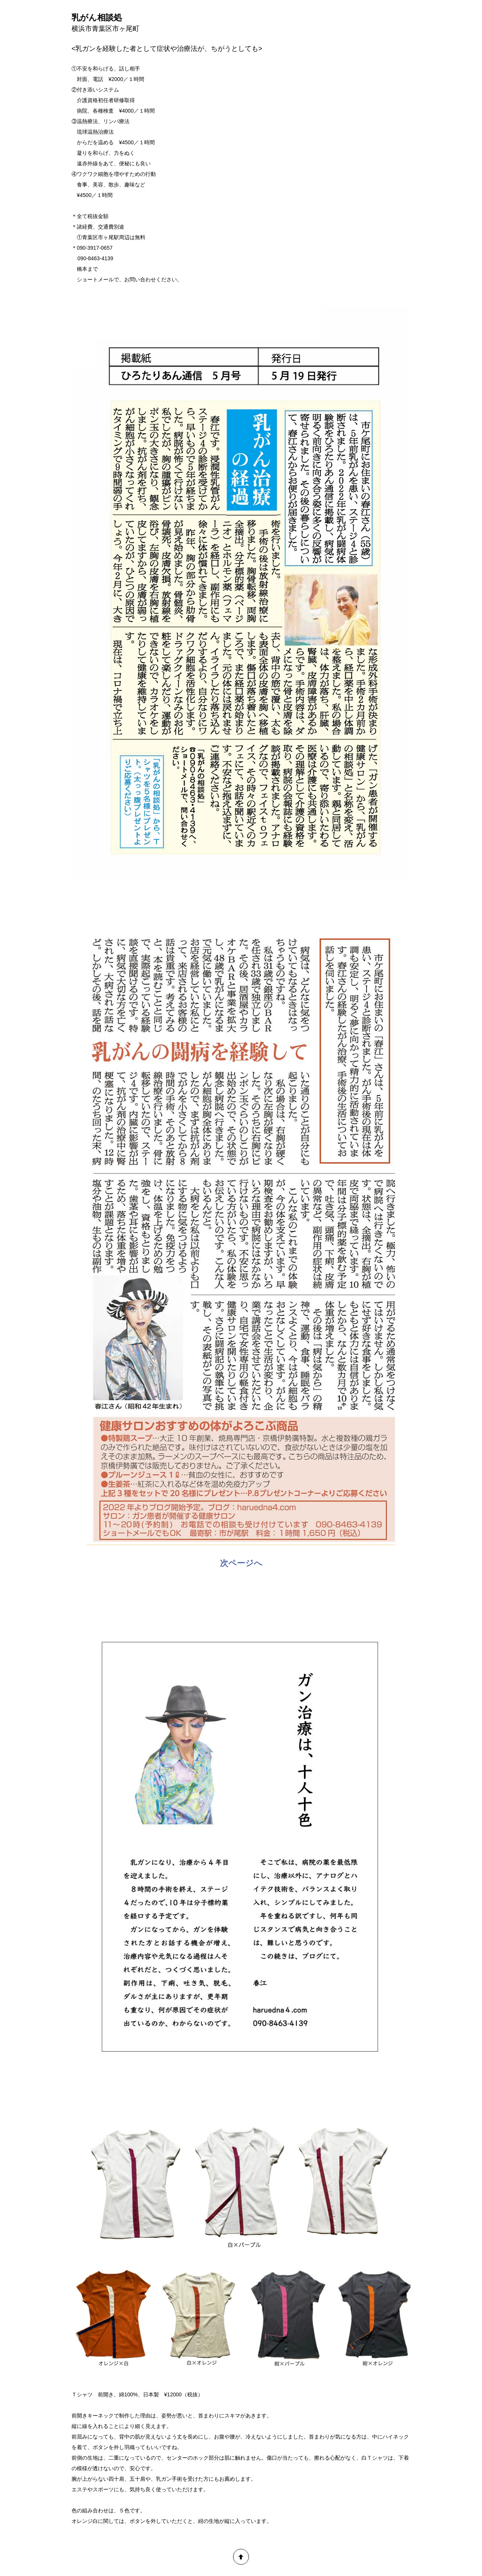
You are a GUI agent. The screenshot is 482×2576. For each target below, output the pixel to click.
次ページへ (241, 1563)
